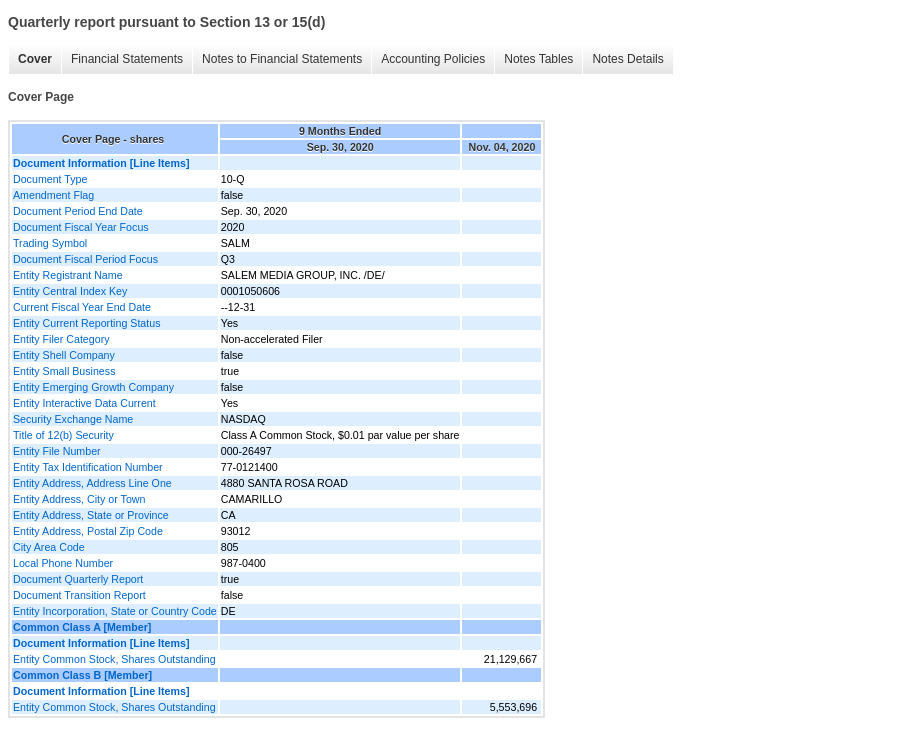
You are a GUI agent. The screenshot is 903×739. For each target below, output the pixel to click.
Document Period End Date (78, 211)
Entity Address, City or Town (79, 499)
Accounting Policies (433, 59)
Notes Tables (538, 59)
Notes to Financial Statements (282, 59)
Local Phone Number (63, 563)
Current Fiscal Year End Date (82, 307)
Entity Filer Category (61, 339)
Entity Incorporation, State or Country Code (115, 611)
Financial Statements (127, 59)
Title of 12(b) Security (63, 435)
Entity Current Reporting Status (86, 323)
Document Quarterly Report (78, 579)
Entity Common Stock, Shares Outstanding (114, 659)
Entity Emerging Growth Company (93, 387)
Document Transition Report (79, 595)
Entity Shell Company (64, 355)
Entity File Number (57, 451)
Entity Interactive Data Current (84, 403)
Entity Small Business (64, 371)
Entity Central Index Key (70, 291)
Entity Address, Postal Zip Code (88, 531)
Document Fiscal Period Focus (85, 259)
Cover (35, 59)
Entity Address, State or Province (91, 515)
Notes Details (627, 59)
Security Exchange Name (73, 419)
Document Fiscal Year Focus (81, 227)
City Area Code (49, 547)
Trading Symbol (50, 243)
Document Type (50, 179)
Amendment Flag (53, 195)
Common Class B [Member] (82, 675)
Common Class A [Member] (82, 627)
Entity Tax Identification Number (88, 467)
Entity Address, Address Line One (92, 483)
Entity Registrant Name (68, 275)
